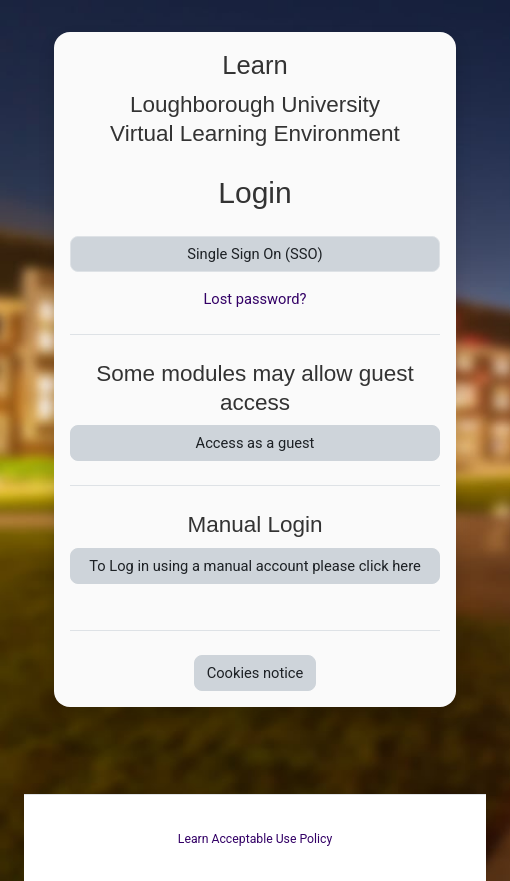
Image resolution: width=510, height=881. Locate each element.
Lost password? (254, 299)
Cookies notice (255, 673)
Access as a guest (255, 443)
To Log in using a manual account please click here (255, 566)
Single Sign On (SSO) (254, 254)
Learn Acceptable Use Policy (255, 839)
